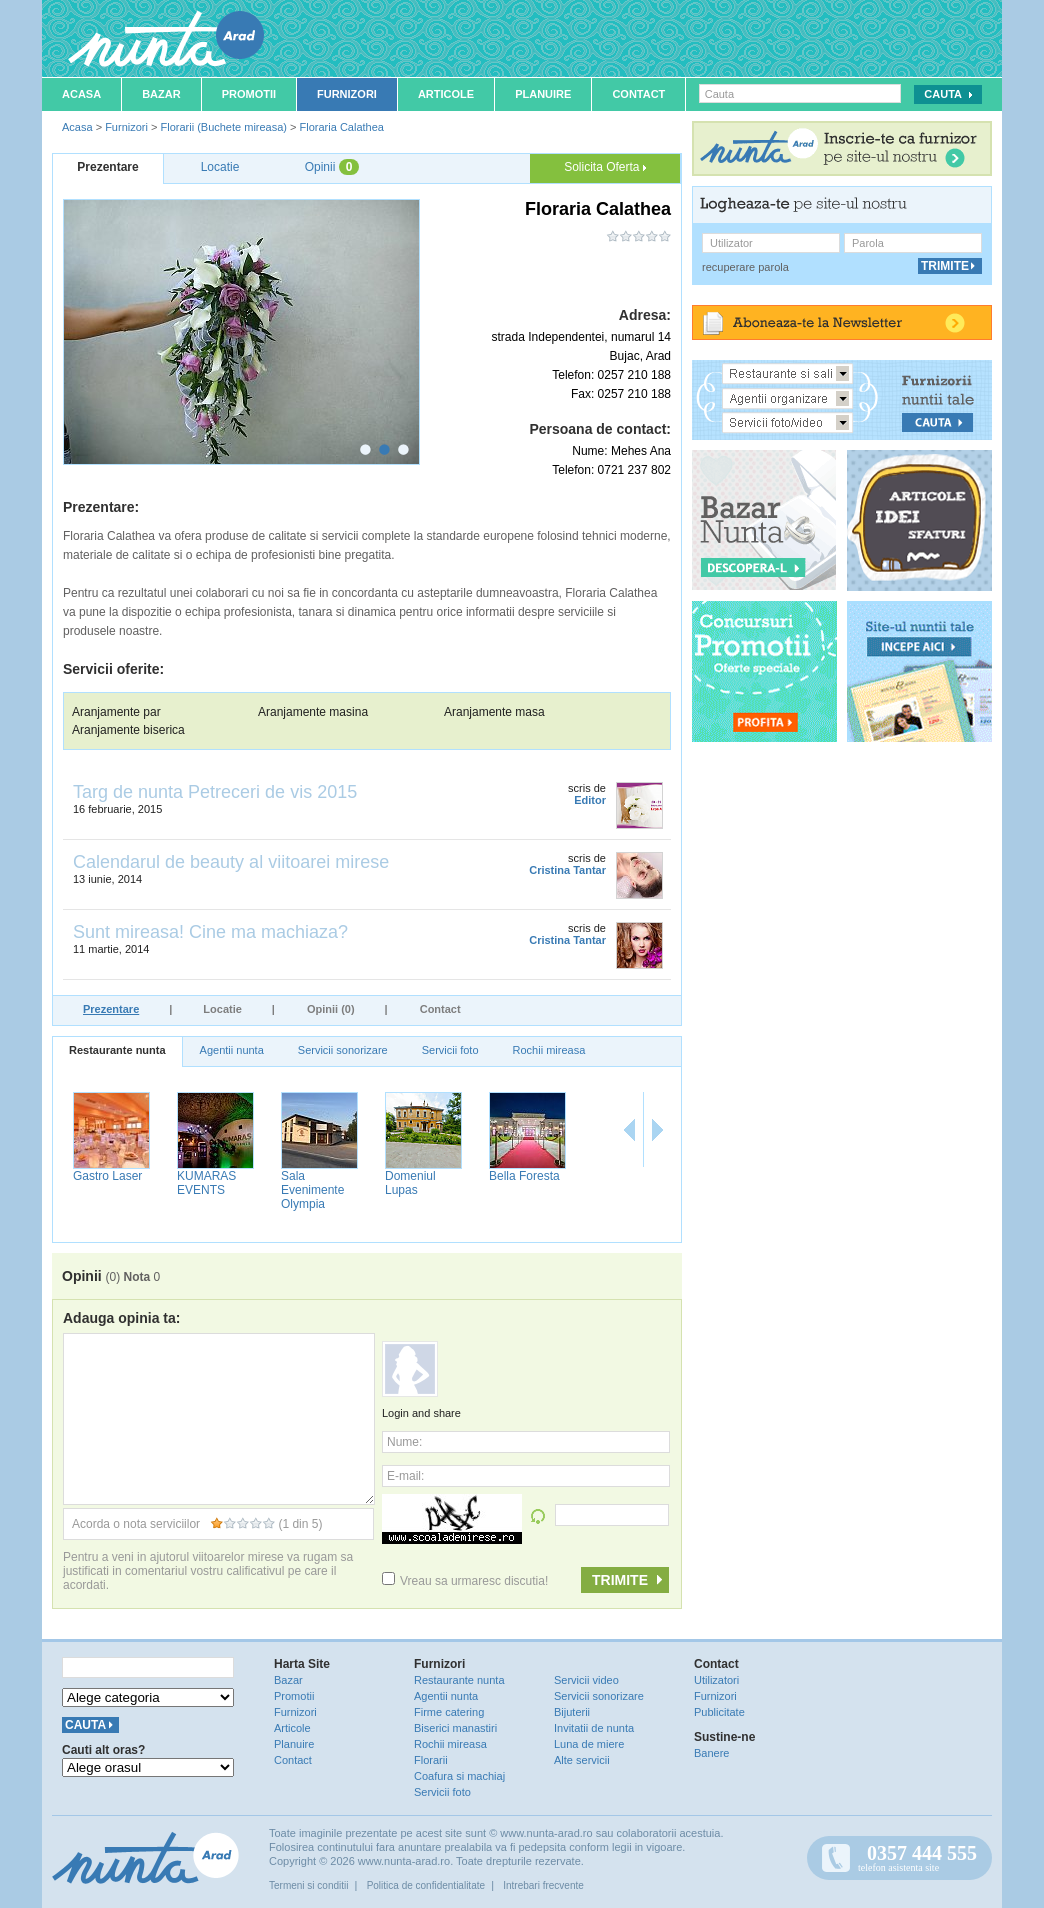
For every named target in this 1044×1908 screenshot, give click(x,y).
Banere (711, 1753)
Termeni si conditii (308, 1885)
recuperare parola (745, 267)
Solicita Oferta (605, 167)
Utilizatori (716, 1680)
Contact (638, 94)
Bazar (161, 94)
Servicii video (586, 1680)
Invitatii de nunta (594, 1728)
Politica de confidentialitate (426, 1885)
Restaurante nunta (117, 1050)
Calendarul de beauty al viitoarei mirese (231, 862)
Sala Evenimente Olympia (312, 1190)
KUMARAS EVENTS (206, 1183)
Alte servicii (582, 1760)
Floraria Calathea (342, 127)
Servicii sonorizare (343, 1050)
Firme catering (449, 1712)
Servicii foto (450, 1050)
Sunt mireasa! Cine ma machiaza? (210, 932)
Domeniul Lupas (410, 1183)
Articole (446, 94)
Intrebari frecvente (543, 1885)
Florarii (431, 1760)
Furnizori (347, 94)
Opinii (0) (331, 1009)
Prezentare (111, 1009)
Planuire (543, 94)
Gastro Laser (107, 1176)
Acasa (81, 94)
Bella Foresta (524, 1176)
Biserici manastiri (455, 1728)
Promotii (249, 94)
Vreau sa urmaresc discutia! (465, 1581)
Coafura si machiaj (459, 1776)
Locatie (222, 1009)
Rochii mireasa (549, 1050)
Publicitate (719, 1712)
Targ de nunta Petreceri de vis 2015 (215, 792)
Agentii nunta (232, 1050)
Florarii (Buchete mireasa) (223, 127)
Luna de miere (589, 1744)
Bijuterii (572, 1712)
